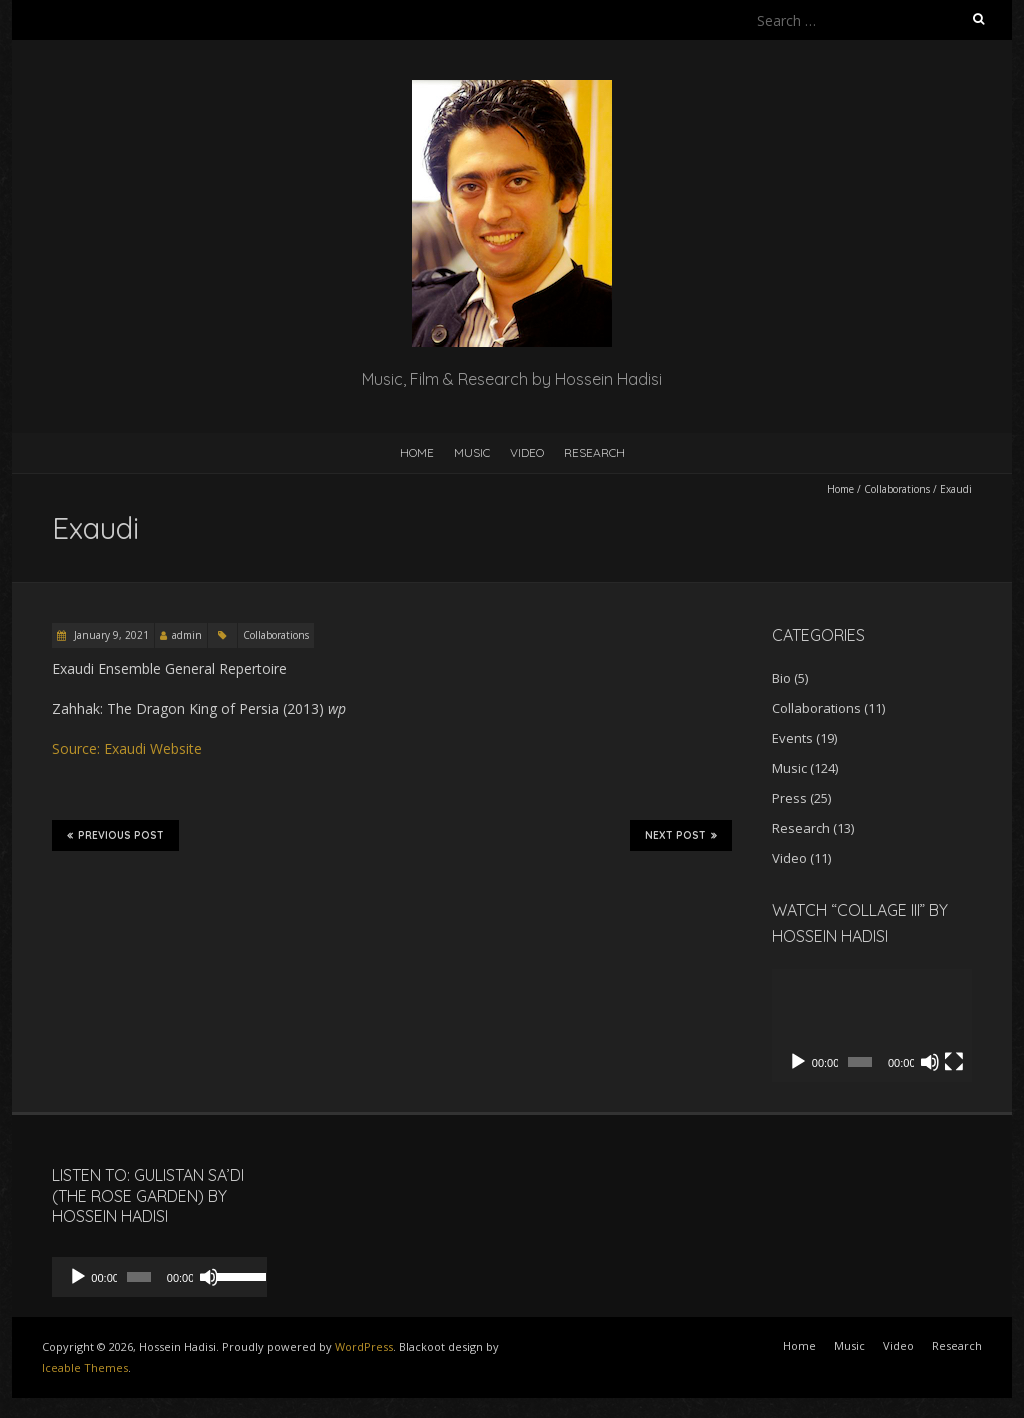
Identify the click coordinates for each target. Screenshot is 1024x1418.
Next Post (681, 835)
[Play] (798, 1062)
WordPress (364, 1346)
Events (792, 738)
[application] (872, 1025)
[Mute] (930, 1062)
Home (417, 452)
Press (789, 798)
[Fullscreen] (954, 1062)
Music (472, 452)
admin (187, 635)
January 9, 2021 (110, 635)
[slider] (133, 1277)
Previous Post (115, 835)
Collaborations (897, 489)
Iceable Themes (85, 1367)
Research (594, 452)
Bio (781, 678)
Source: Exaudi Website (127, 748)
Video (527, 452)
